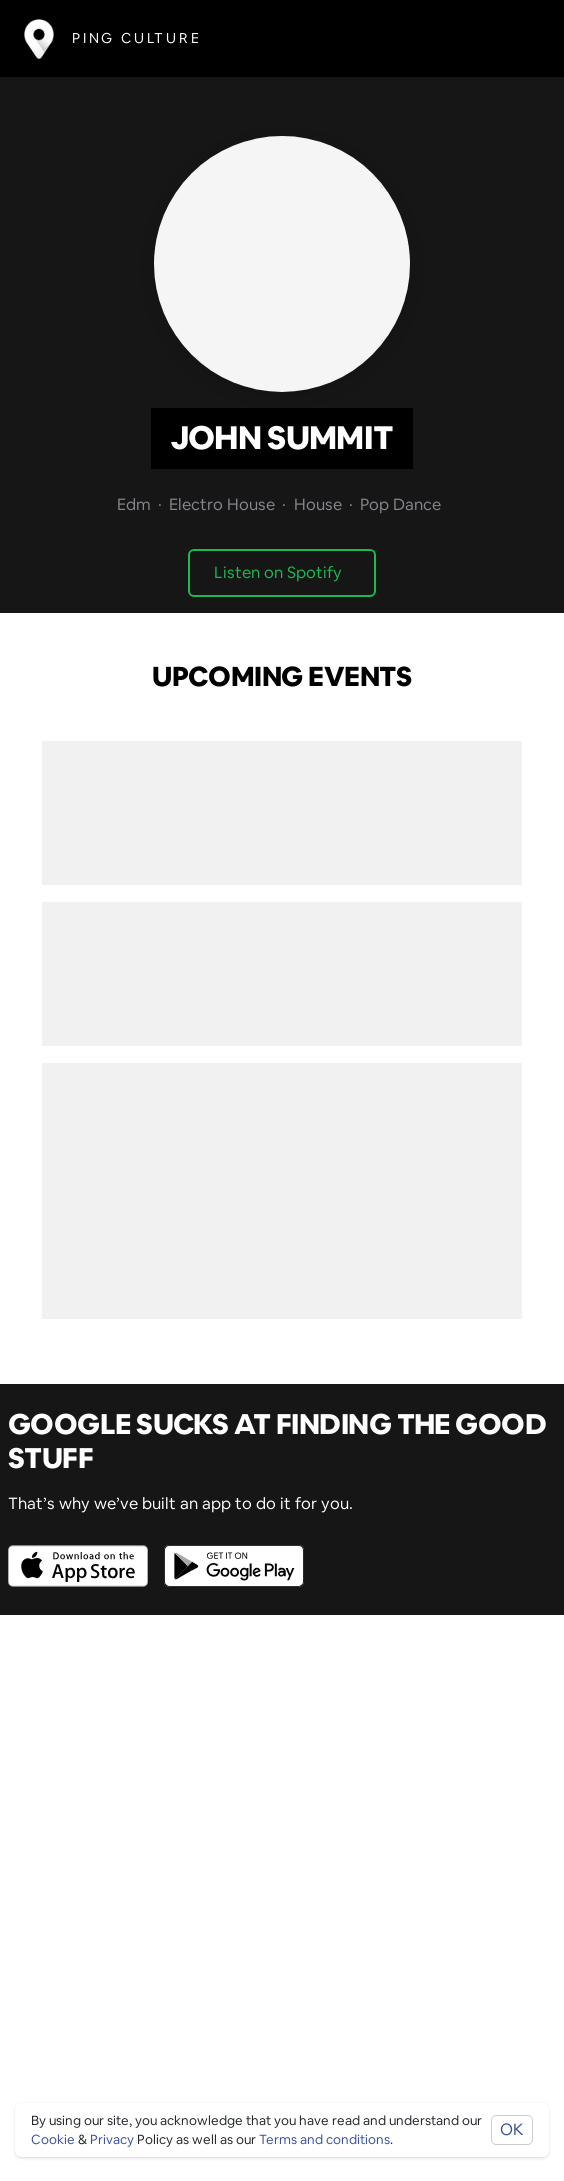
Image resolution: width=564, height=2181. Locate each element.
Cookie (53, 2139)
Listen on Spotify (278, 572)
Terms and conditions (324, 2139)
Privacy (112, 2139)
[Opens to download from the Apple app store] (82, 1551)
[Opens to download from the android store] (230, 1551)
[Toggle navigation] (510, 38)
